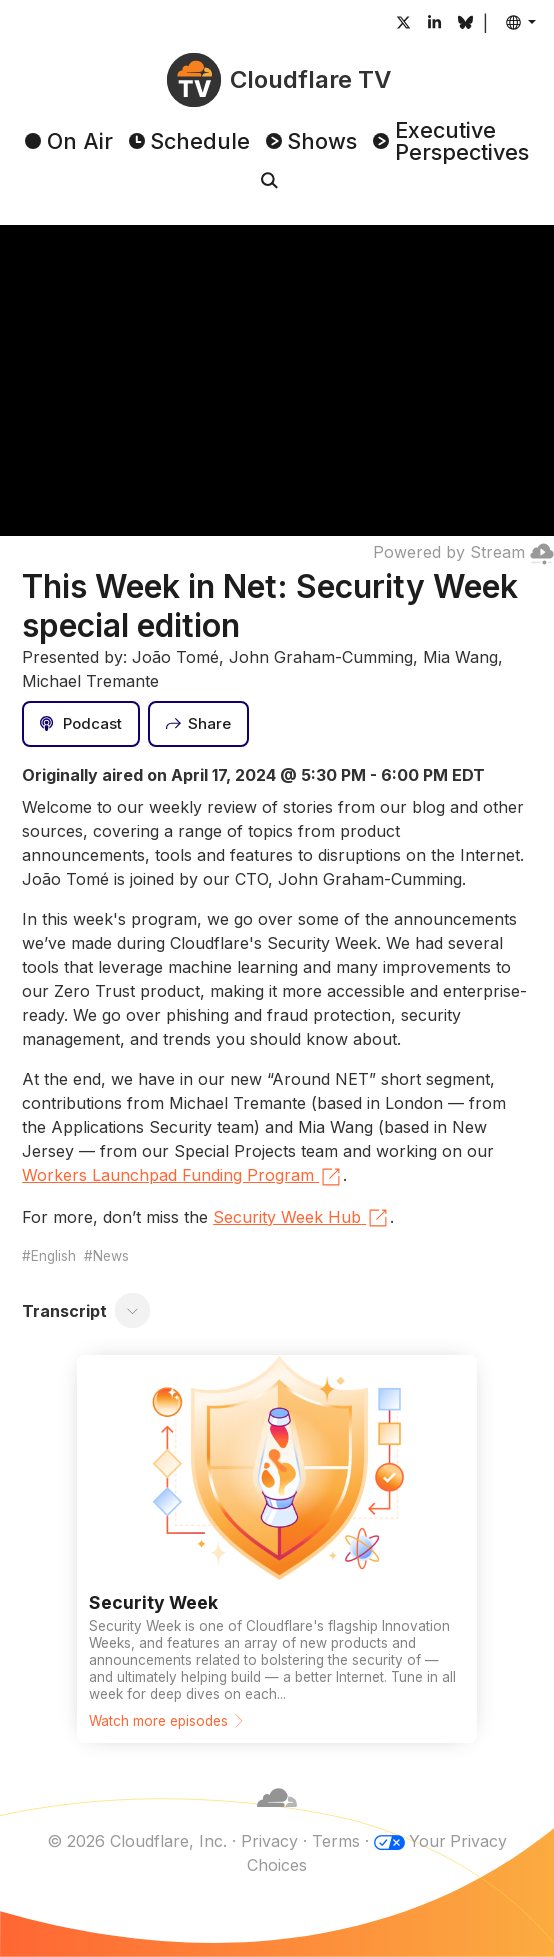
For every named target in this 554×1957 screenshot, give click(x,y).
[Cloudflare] (277, 1817)
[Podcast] (81, 724)
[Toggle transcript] (133, 1311)
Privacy (268, 1841)
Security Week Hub (301, 1218)
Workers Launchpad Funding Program (182, 1177)
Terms (335, 1841)
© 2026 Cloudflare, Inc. (136, 1841)
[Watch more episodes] (277, 1549)
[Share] (199, 724)
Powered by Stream (463, 552)
